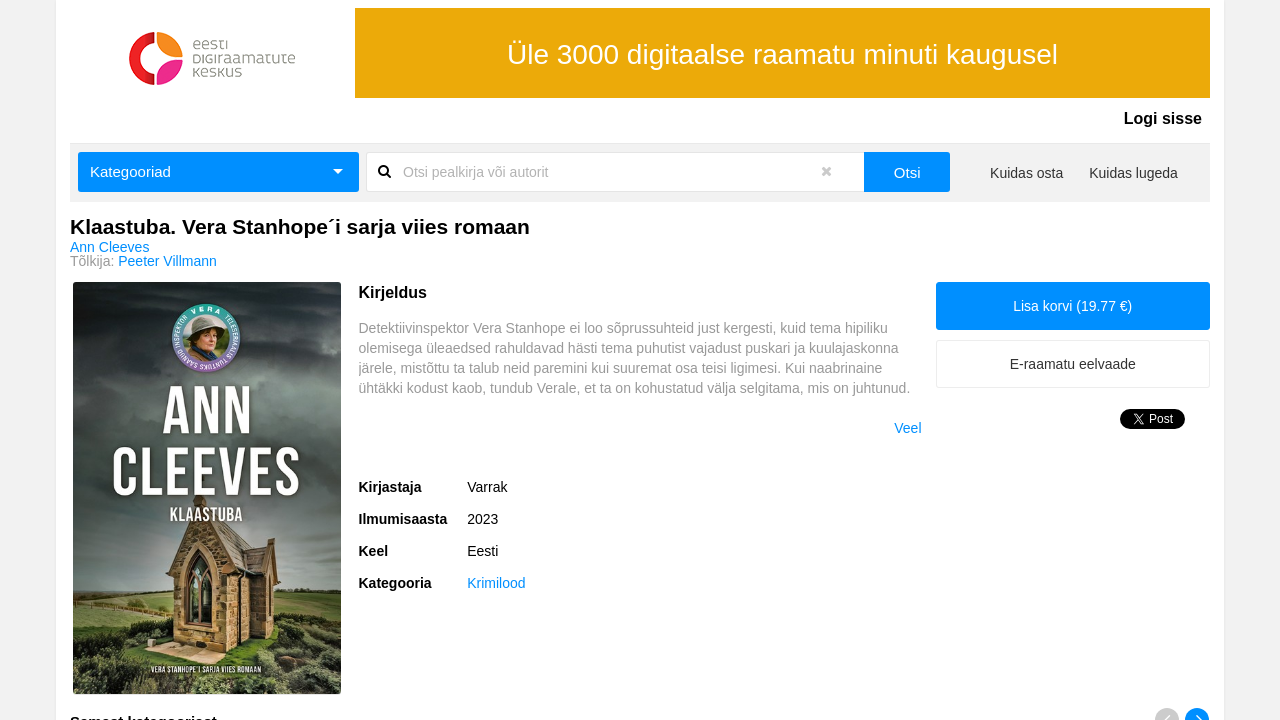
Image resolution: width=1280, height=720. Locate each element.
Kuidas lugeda (1133, 173)
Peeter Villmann (167, 261)
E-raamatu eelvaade (1073, 364)
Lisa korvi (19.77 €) (1072, 306)
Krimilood (496, 583)
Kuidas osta (1026, 173)
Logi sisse (1163, 118)
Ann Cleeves (109, 247)
